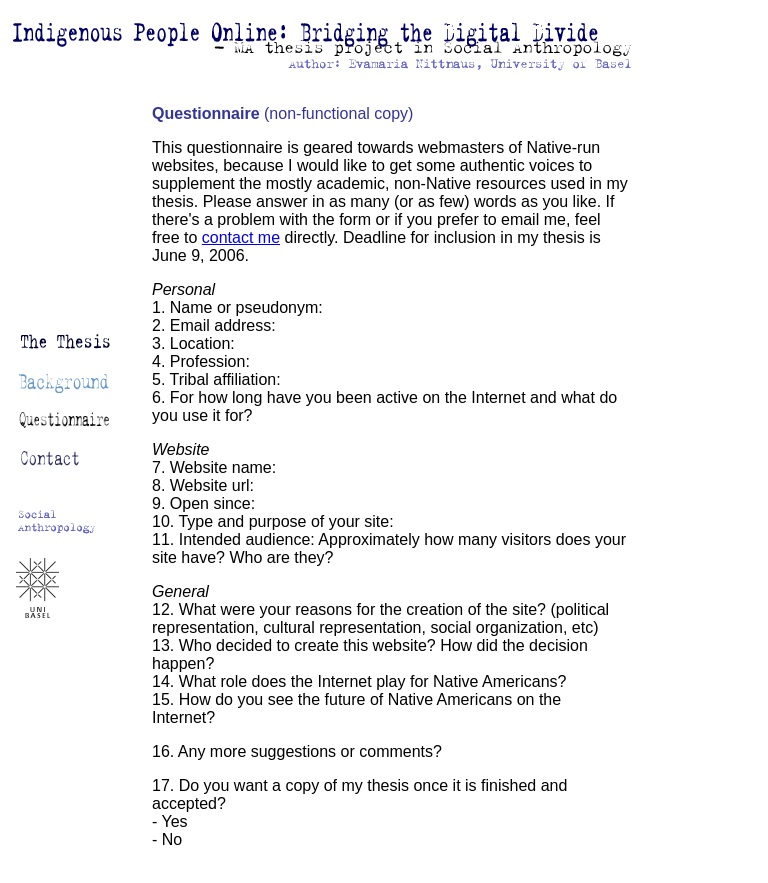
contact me (241, 237)
